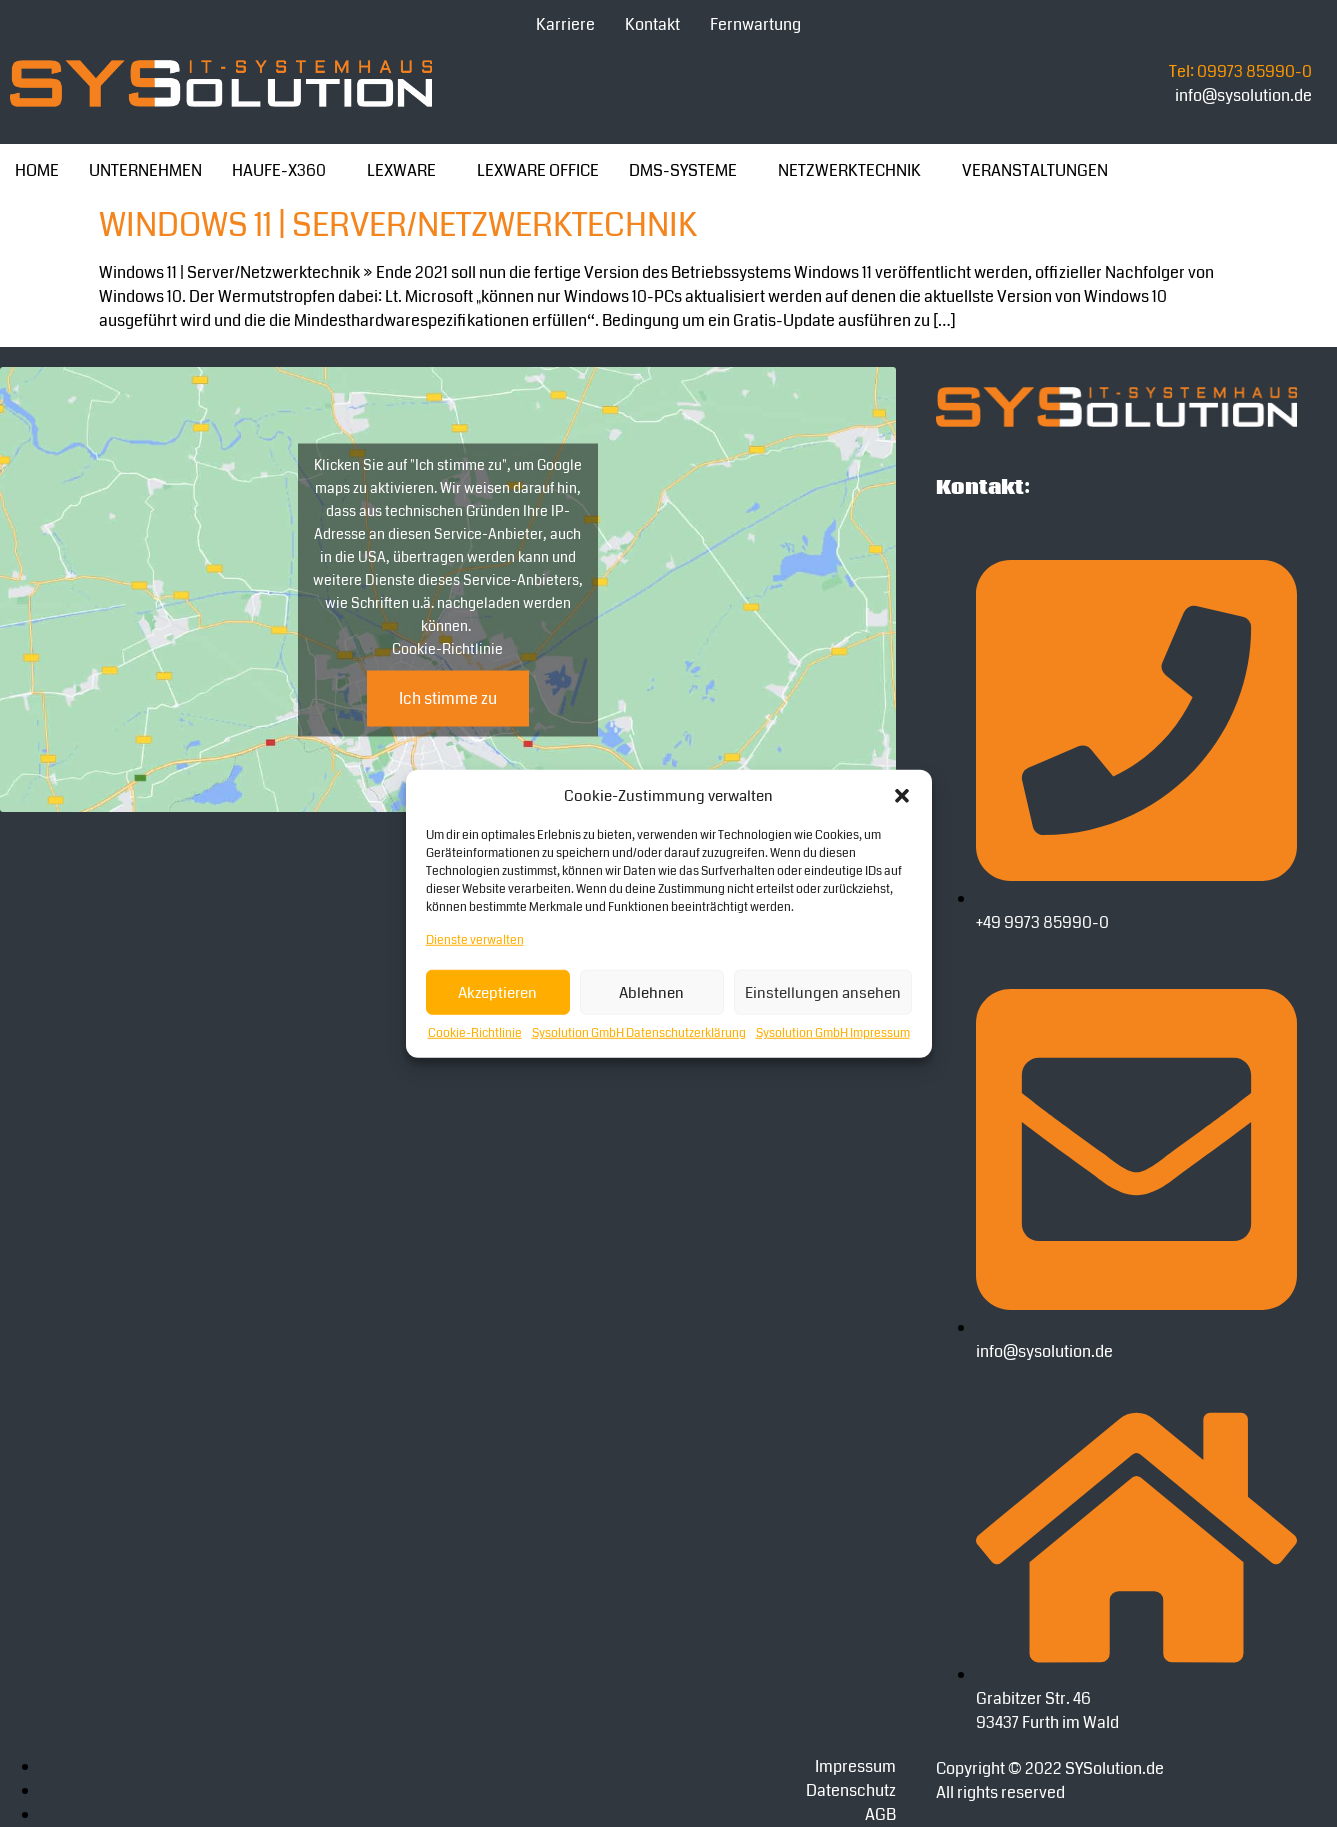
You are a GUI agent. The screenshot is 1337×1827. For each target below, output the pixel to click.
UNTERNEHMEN (145, 170)
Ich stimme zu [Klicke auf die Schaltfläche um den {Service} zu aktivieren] (448, 697)
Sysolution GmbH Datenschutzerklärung (639, 1033)
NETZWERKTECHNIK (849, 170)
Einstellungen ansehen (823, 992)
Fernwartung (755, 24)
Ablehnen (651, 992)
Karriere (565, 24)
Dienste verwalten (475, 940)
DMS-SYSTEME (683, 170)
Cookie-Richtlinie (475, 1033)
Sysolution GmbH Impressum (833, 1033)
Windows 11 (188, 225)
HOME (37, 170)
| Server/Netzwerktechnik (487, 225)
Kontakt (652, 24)
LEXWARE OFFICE (538, 170)
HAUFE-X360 (279, 170)
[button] (902, 796)
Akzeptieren (497, 992)
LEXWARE (401, 170)
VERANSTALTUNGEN (1035, 170)
